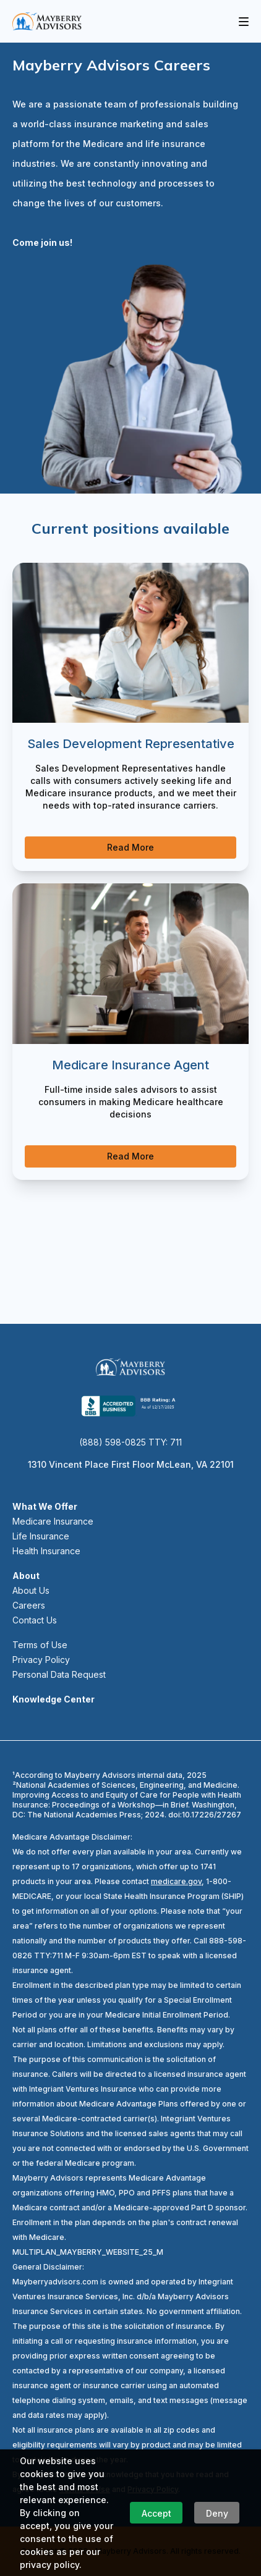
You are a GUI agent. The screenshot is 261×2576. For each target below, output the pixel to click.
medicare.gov (176, 1881)
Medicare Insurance (52, 1521)
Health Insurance (46, 1551)
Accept (156, 2513)
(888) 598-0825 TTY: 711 (130, 1442)
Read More (130, 847)
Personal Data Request (59, 1674)
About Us (30, 1590)
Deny (217, 2513)
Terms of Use (39, 1644)
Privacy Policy (41, 1659)
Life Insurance (40, 1536)
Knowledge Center (53, 1699)
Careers (28, 1605)
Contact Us (34, 1620)
